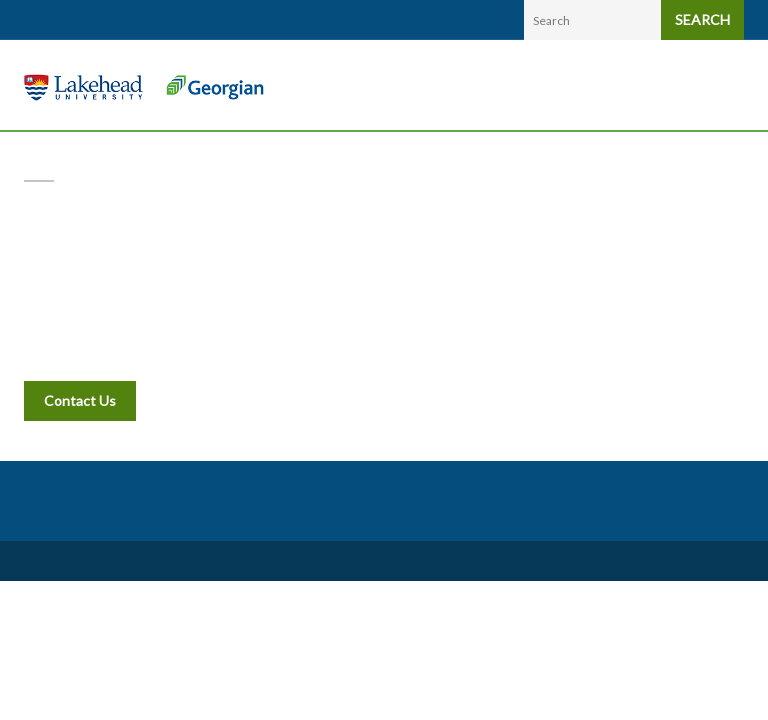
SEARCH (702, 19)
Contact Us (80, 400)
